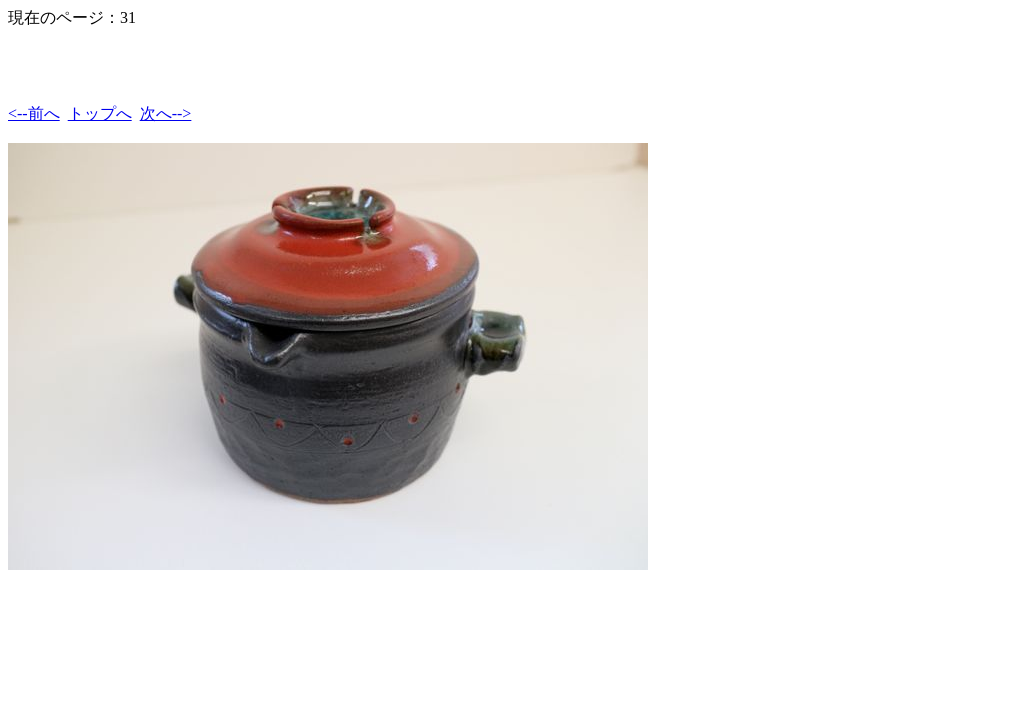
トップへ (100, 113)
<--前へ (34, 113)
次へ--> (166, 113)
